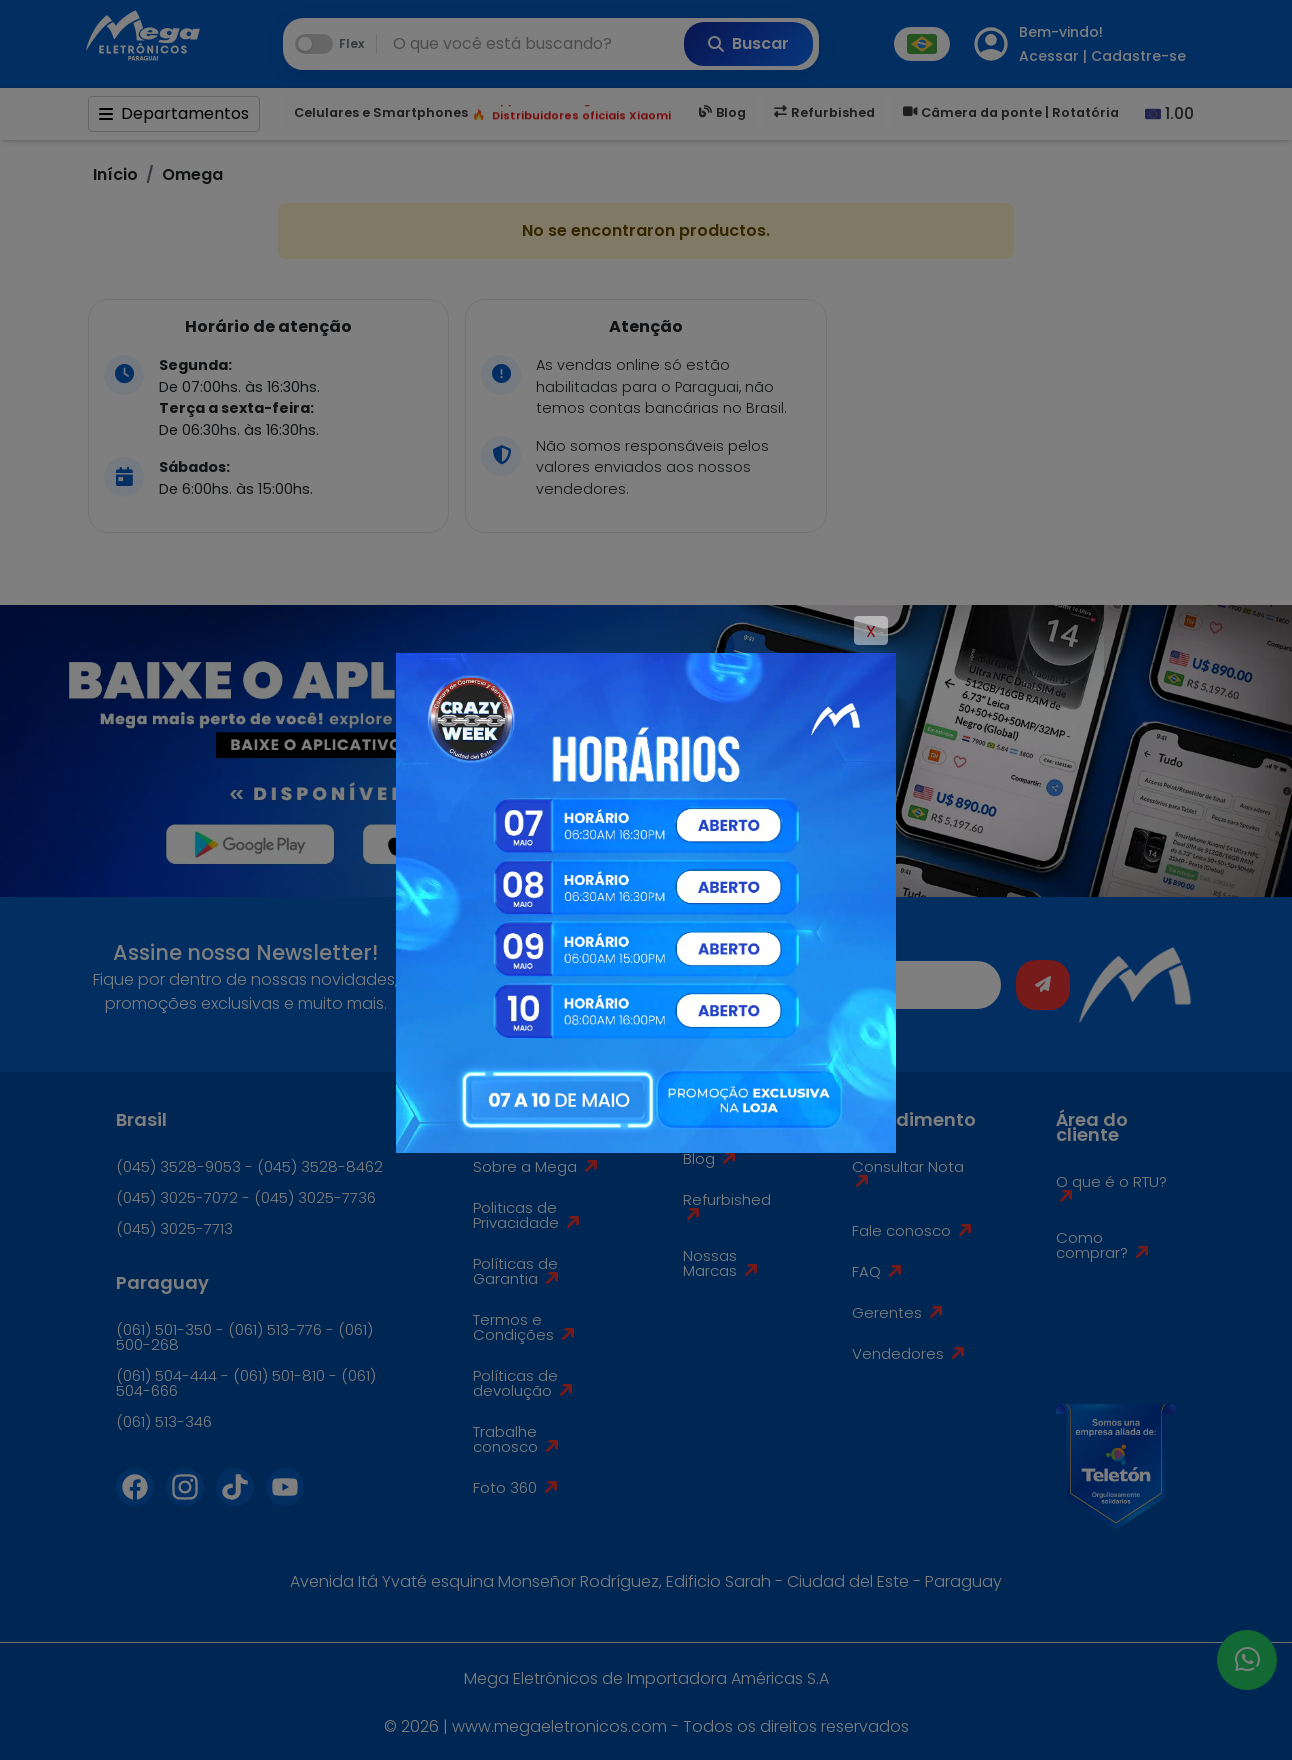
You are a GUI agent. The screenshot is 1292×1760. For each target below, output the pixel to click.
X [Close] (871, 631)
